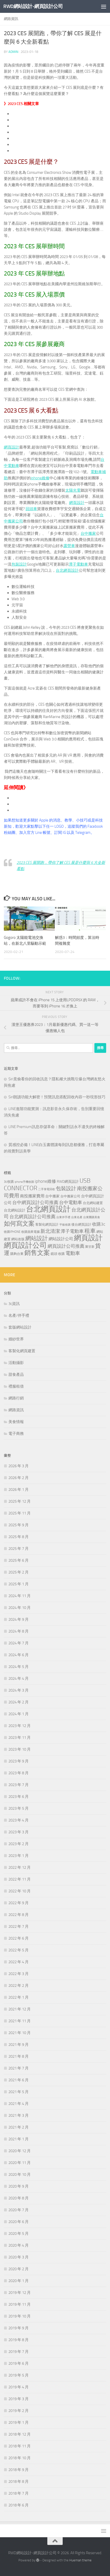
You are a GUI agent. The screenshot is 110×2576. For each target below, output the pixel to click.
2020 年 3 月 (18, 2257)
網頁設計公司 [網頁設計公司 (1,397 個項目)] (25, 1245)
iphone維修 (40, 478)
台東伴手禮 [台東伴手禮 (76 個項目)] (63, 1217)
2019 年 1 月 (18, 2422)
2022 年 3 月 (18, 1973)
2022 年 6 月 (18, 1938)
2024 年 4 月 (18, 1678)
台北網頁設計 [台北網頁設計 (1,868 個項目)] (48, 1209)
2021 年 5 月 (18, 2092)
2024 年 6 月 (18, 1655)
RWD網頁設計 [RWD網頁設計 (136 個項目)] (68, 1181)
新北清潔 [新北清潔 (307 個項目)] (50, 1231)
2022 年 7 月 (18, 1926)
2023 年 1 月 (18, 1855)
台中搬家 (88, 533)
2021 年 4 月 (18, 2103)
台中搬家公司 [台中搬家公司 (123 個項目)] (70, 1196)
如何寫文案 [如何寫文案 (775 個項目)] (19, 1223)
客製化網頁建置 (21, 1351)
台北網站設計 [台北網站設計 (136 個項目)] (14, 1210)
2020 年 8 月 (18, 2198)
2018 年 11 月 (19, 2446)
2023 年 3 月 (18, 1832)
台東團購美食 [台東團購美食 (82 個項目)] (91, 1217)
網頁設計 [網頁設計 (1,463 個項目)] (88, 1238)
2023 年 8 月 (18, 1773)
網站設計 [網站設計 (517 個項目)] (36, 1238)
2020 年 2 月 (18, 2269)
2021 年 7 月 (18, 2068)
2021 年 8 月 (18, 2056)
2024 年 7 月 (18, 1643)
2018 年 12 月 (19, 2434)
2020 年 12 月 (19, 2151)
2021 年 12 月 (19, 2009)
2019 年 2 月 (18, 2410)
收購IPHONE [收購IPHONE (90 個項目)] (12, 1232)
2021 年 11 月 (19, 2021)
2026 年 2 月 (18, 1477)
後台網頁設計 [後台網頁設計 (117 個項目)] (81, 1224)
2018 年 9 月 (18, 2469)
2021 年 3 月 (18, 2115)
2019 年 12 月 (19, 2292)
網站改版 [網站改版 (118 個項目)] (18, 1239)
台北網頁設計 (67, 570)
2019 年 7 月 (18, 2351)
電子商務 (16, 1433)
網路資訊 (11, 19)
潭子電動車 (78, 564)
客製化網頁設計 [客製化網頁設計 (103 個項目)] (47, 1224)
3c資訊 (14, 1303)
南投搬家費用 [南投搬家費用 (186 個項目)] (32, 1196)
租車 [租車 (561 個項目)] (90, 1230)
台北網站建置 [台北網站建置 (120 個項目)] (93, 1203)
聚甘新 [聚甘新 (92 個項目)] (89, 1246)
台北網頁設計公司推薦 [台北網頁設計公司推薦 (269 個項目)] (32, 1216)
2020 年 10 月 (19, 2174)
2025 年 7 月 (18, 1548)
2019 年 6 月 (18, 2363)
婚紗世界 (16, 1339)
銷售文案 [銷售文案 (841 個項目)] (37, 1252)
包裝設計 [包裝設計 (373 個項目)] (66, 1188)
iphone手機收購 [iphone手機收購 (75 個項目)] (24, 1182)
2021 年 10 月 (19, 2032)
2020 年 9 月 (18, 2186)
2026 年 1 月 (18, 1489)
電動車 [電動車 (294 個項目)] (72, 1253)
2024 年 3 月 (18, 1690)
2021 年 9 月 (18, 2044)
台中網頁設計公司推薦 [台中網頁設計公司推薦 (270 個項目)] (35, 1202)
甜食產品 (16, 1374)
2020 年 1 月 (18, 2280)
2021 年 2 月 (18, 2127)
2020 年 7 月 (18, 2210)
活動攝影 (16, 1362)
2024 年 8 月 (18, 1631)
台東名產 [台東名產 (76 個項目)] (76, 1217)
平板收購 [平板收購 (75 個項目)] (65, 1224)
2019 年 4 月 (18, 2387)
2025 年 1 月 (18, 1584)
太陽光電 (73, 490)
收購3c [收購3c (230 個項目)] (98, 1224)
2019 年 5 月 (18, 2375)
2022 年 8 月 (18, 1914)
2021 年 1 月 (18, 2139)
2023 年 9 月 (18, 1761)
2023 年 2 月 (18, 1844)
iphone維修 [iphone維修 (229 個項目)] (45, 1181)
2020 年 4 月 (18, 2245)
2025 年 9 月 (18, 1525)
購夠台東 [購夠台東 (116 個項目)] (17, 1254)
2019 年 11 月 (19, 2304)
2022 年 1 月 (18, 1997)
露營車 (69, 545)
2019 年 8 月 (18, 2340)
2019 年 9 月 (18, 2328)
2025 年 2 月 (18, 1572)
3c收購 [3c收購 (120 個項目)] (9, 1182)
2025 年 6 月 (18, 1560)
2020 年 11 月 (19, 2162)
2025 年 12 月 (19, 1501)
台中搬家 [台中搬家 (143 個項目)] (52, 1196)
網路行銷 (16, 1398)
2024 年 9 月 (18, 1619)
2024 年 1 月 (18, 1714)
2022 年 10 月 (19, 1891)
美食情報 (16, 1421)
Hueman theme (80, 2560)
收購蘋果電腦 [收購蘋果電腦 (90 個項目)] (30, 1232)
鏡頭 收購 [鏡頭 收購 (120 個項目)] (58, 1254)
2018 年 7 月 (18, 2493)
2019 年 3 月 (18, 2399)
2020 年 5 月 (18, 2233)
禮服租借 (16, 1386)
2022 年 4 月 (18, 1962)
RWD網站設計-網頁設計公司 (33, 6)
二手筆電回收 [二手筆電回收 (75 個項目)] (46, 1189)
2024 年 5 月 (18, 1666)
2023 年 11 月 (19, 1737)
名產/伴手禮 (18, 1315)
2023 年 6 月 (18, 1796)
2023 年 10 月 (19, 1749)
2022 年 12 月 (19, 1867)
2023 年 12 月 (19, 1725)
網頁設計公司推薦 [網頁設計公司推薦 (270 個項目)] (66, 1246)
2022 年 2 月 (18, 1985)
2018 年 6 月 (18, 2505)
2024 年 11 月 (19, 1596)
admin (13, 52)
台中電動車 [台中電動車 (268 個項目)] (70, 1202)
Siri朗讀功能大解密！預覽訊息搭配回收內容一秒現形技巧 (56, 1097)
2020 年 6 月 (18, 2221)
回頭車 (31, 509)
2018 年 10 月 (19, 2458)
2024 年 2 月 (18, 1702)
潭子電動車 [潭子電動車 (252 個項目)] (72, 1231)
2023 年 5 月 (18, 1808)
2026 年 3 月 (18, 1466)
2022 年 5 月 (18, 1950)
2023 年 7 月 (18, 1784)
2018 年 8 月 (18, 2481)
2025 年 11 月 (19, 1513)
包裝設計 (19, 564)
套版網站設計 (19, 1327)
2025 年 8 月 (18, 1536)
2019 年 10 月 (19, 2316)
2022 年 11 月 (19, 1879)
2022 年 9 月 (18, 1903)
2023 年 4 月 (18, 1820)
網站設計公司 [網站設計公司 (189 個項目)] (61, 1238)
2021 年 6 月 (18, 2080)
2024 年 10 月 (19, 1607)
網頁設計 (11, 447)
